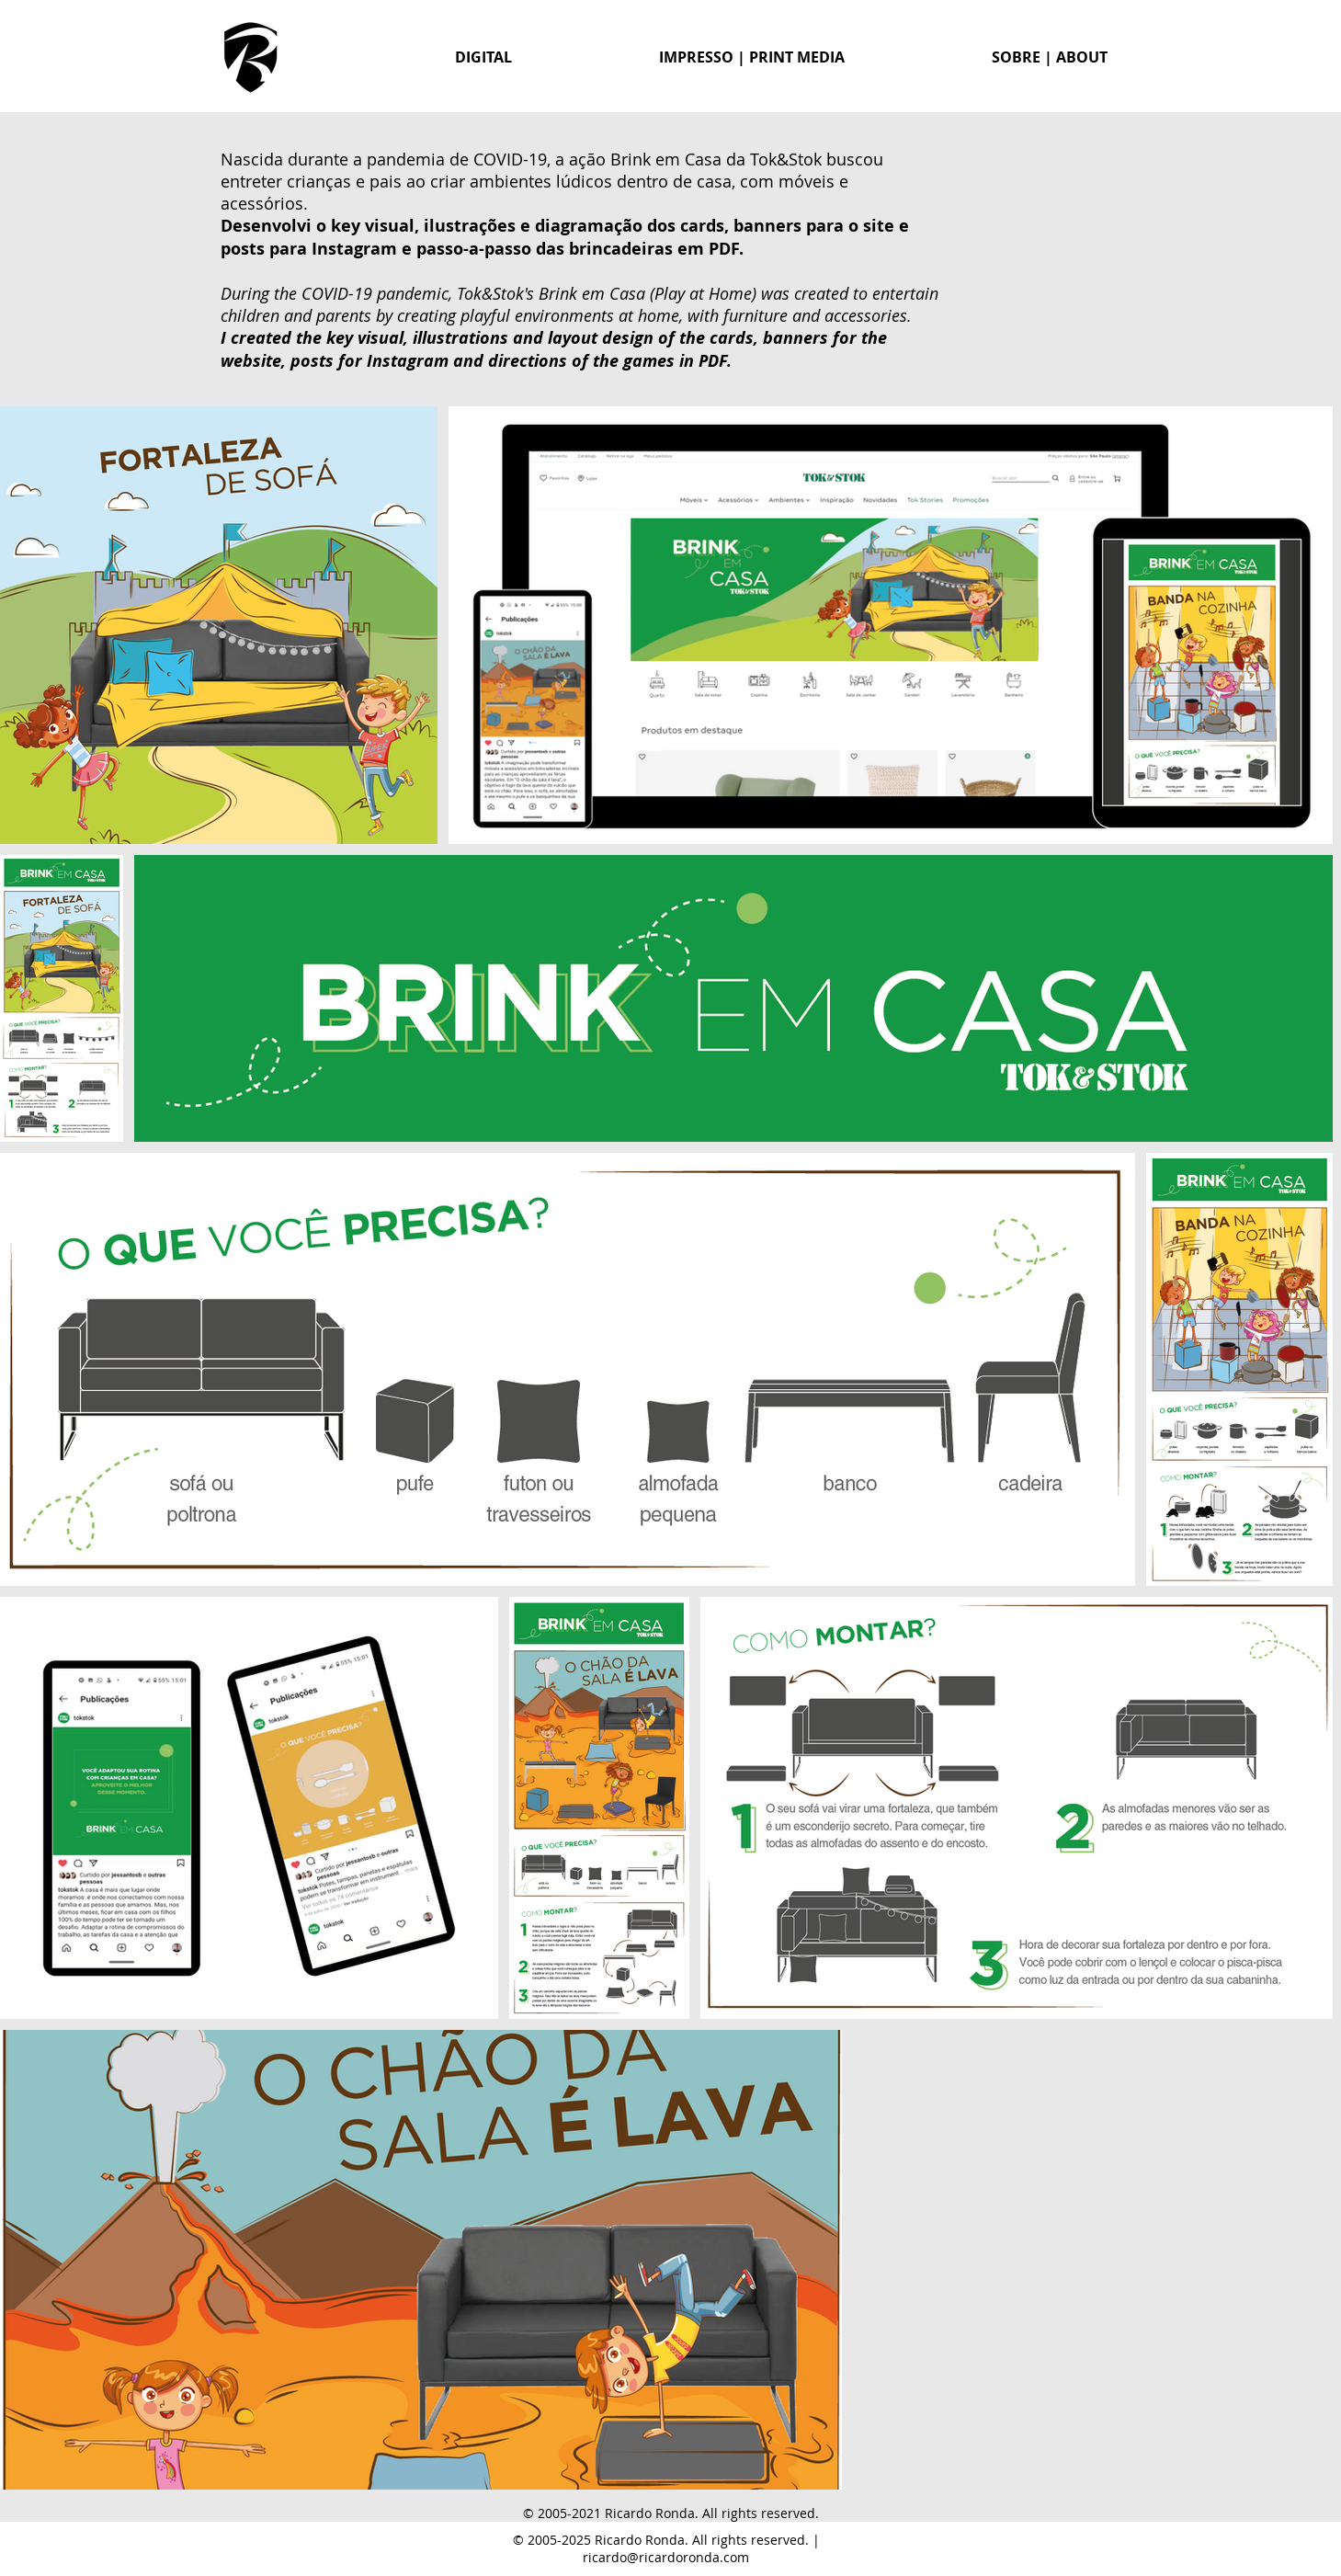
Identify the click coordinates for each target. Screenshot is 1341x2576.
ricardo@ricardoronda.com (666, 2557)
